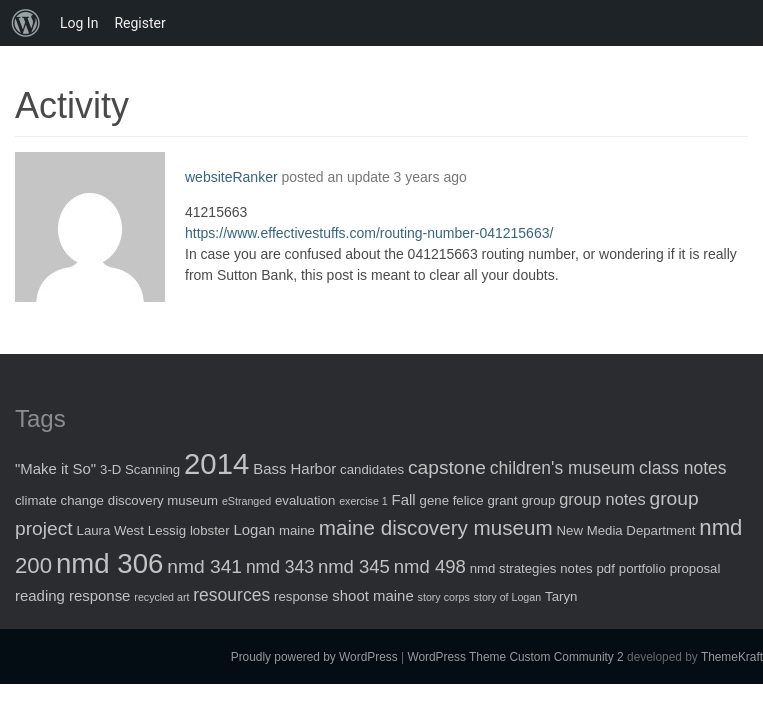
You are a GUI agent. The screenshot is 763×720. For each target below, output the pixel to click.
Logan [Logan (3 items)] (254, 529)
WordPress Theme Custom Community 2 (515, 657)
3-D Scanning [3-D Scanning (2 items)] (140, 469)
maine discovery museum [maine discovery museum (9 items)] (436, 527)
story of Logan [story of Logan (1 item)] (508, 597)
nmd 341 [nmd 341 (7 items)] (204, 566)
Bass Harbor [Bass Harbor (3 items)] (294, 468)
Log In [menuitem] (79, 23)
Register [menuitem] (139, 23)
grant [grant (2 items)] (502, 500)
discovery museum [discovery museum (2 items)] (163, 500)
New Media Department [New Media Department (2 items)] (626, 530)
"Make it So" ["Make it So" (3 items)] (55, 468)
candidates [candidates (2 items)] (372, 469)
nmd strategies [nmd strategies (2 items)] (513, 568)
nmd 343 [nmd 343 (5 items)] (280, 567)
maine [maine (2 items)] (297, 530)
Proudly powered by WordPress (314, 657)
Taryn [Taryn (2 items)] (561, 596)
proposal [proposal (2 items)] (695, 568)
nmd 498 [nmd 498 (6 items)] (430, 566)
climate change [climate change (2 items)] (59, 500)
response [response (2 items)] (301, 596)
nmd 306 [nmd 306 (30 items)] (109, 563)
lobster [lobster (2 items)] (210, 530)
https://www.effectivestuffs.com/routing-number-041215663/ (369, 233)
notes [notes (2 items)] (576, 568)
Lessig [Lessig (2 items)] (167, 530)
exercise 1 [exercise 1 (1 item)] (363, 501)
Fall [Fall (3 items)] (404, 499)
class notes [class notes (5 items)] (683, 468)
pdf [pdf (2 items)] (606, 568)
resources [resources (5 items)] (231, 595)
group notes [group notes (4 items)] (602, 499)
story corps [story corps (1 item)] (444, 597)
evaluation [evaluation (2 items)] (305, 500)
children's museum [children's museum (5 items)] (562, 468)
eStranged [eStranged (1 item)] (246, 501)
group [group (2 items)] (538, 500)
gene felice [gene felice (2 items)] (452, 500)
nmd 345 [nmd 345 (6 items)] (354, 566)
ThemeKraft (732, 657)
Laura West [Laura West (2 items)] (110, 530)
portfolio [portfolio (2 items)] (642, 568)
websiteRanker (231, 177)
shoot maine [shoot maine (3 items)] (372, 595)
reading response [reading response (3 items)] (72, 595)
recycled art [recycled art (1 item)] (161, 597)
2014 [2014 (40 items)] (216, 463)
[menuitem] (26, 23)
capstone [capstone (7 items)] (447, 467)
